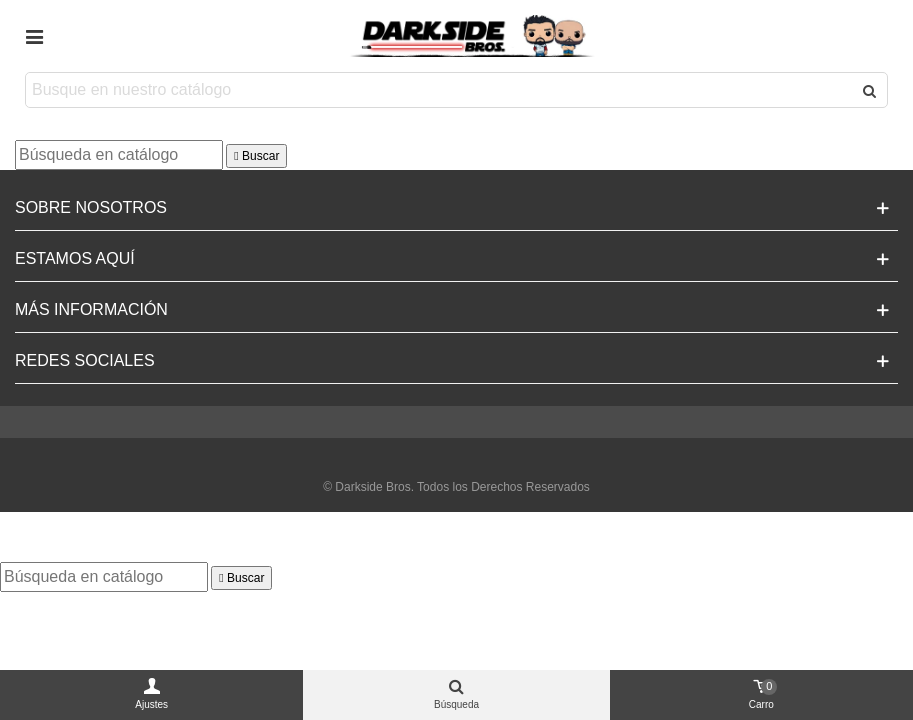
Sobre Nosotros (91, 207)
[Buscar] (119, 155)
